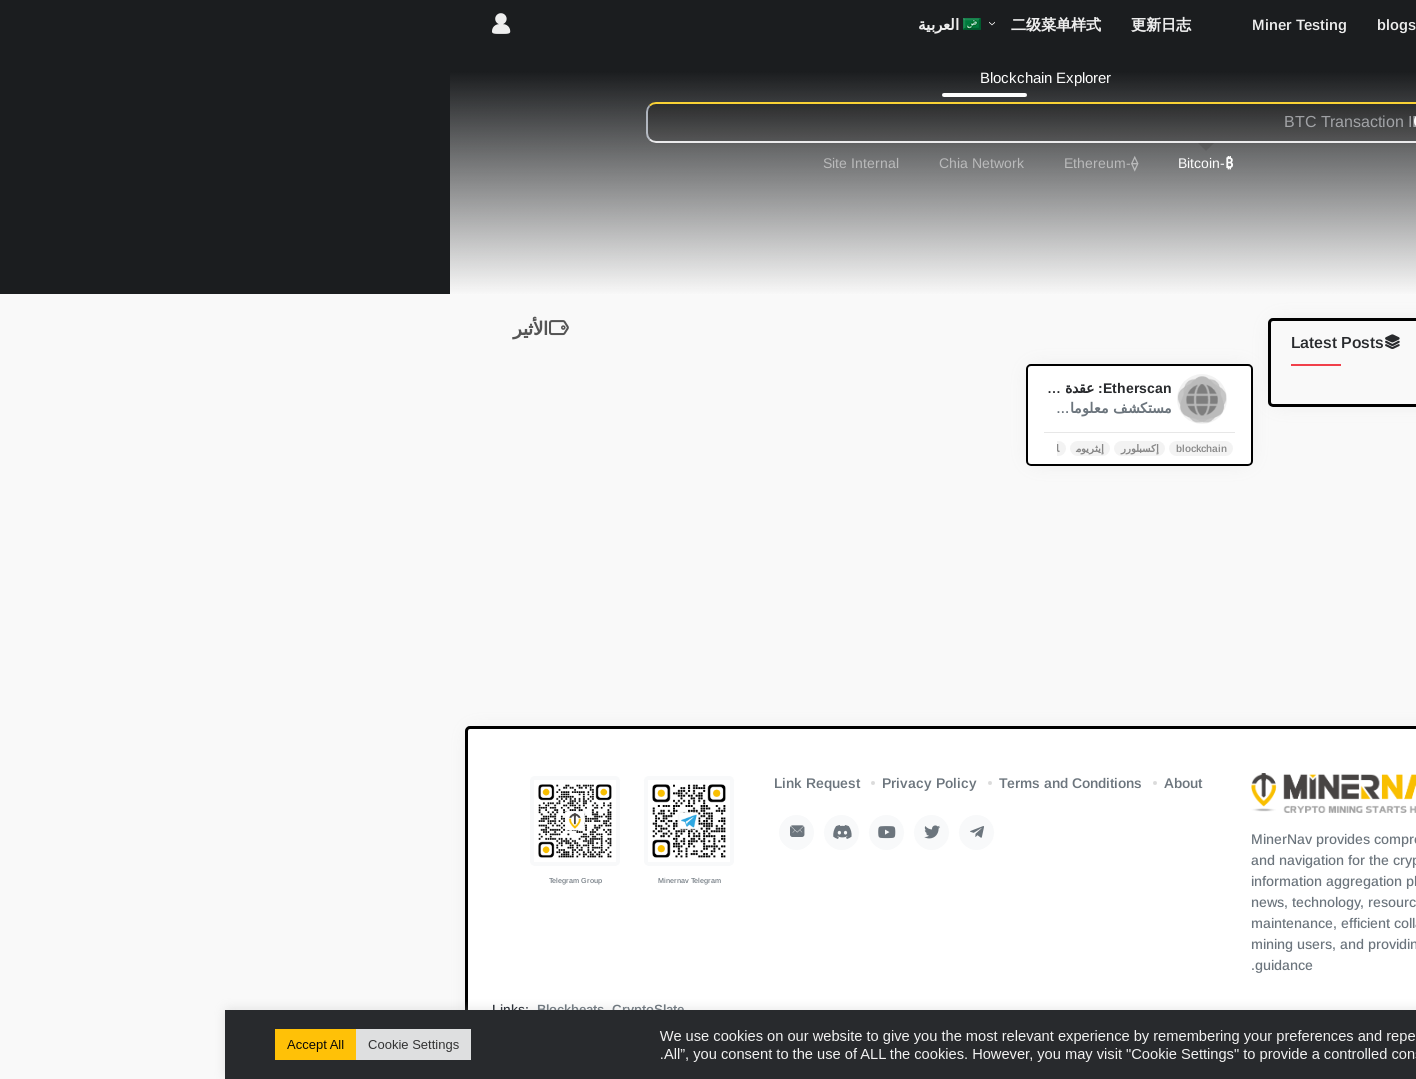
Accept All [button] (90, 1044)
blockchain (976, 447)
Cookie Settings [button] (188, 1044)
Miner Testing (1074, 24)
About (958, 783)
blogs (1171, 24)
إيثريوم (865, 447)
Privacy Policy (704, 783)
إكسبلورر (915, 447)
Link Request (592, 783)
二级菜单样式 (831, 24)
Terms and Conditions (845, 783)
